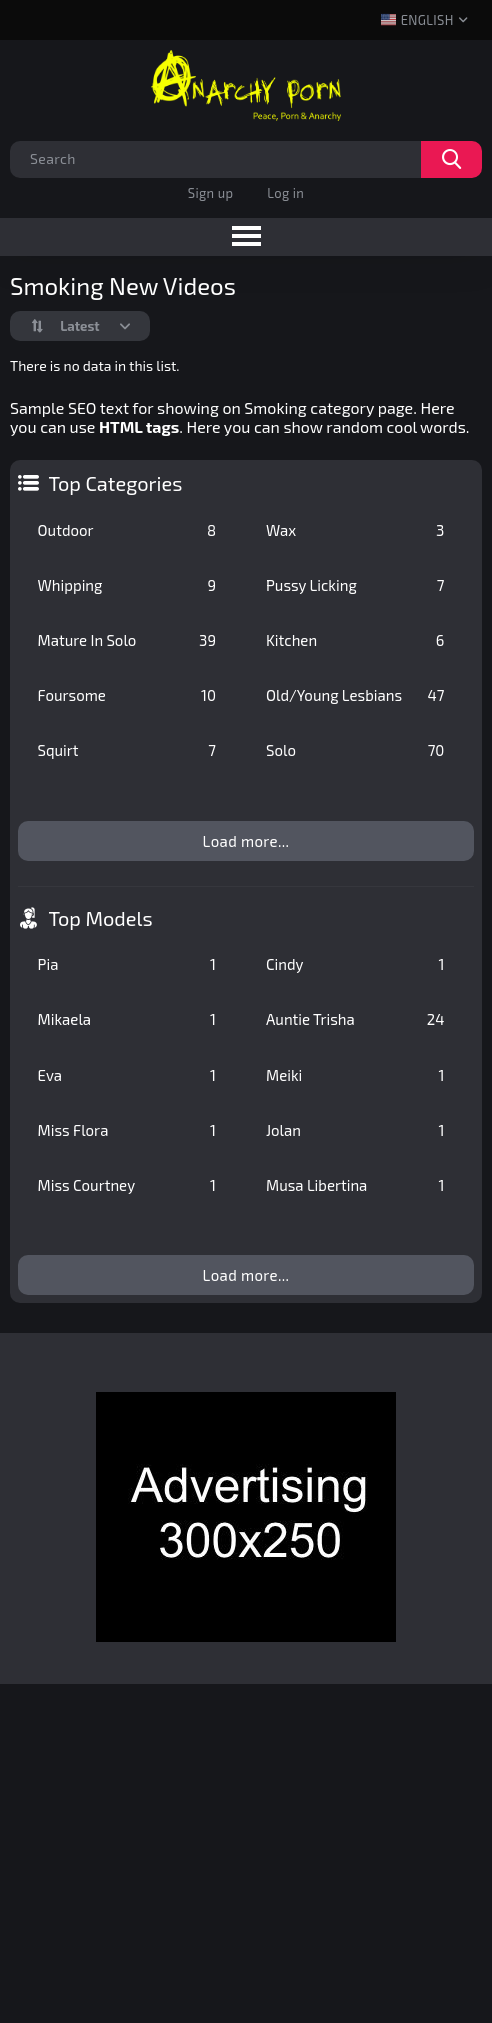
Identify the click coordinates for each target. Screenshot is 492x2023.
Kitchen (355, 640)
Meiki (355, 1075)
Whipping (127, 585)
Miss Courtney (127, 1185)
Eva (127, 1075)
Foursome (127, 695)
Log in (285, 193)
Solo (355, 750)
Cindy (355, 964)
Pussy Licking (355, 585)
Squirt (127, 750)
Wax (355, 530)
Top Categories (116, 483)
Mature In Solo (127, 640)
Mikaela (127, 1019)
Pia (127, 964)
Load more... (246, 841)
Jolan (355, 1130)
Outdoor (127, 530)
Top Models (101, 918)
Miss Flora (127, 1130)
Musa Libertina (355, 1185)
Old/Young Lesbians (355, 695)
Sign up (210, 193)
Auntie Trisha (355, 1019)
